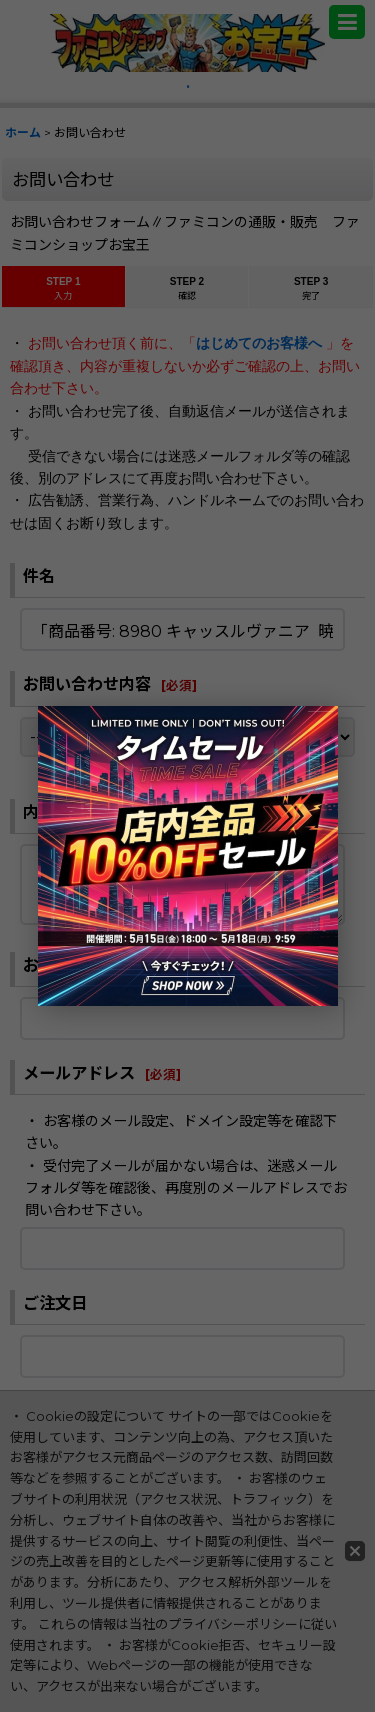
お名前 (47, 965)
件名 (39, 576)
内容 (39, 812)
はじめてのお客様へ (261, 343)
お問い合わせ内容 (87, 684)
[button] (347, 22)
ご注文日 (55, 1303)
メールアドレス (79, 1073)
